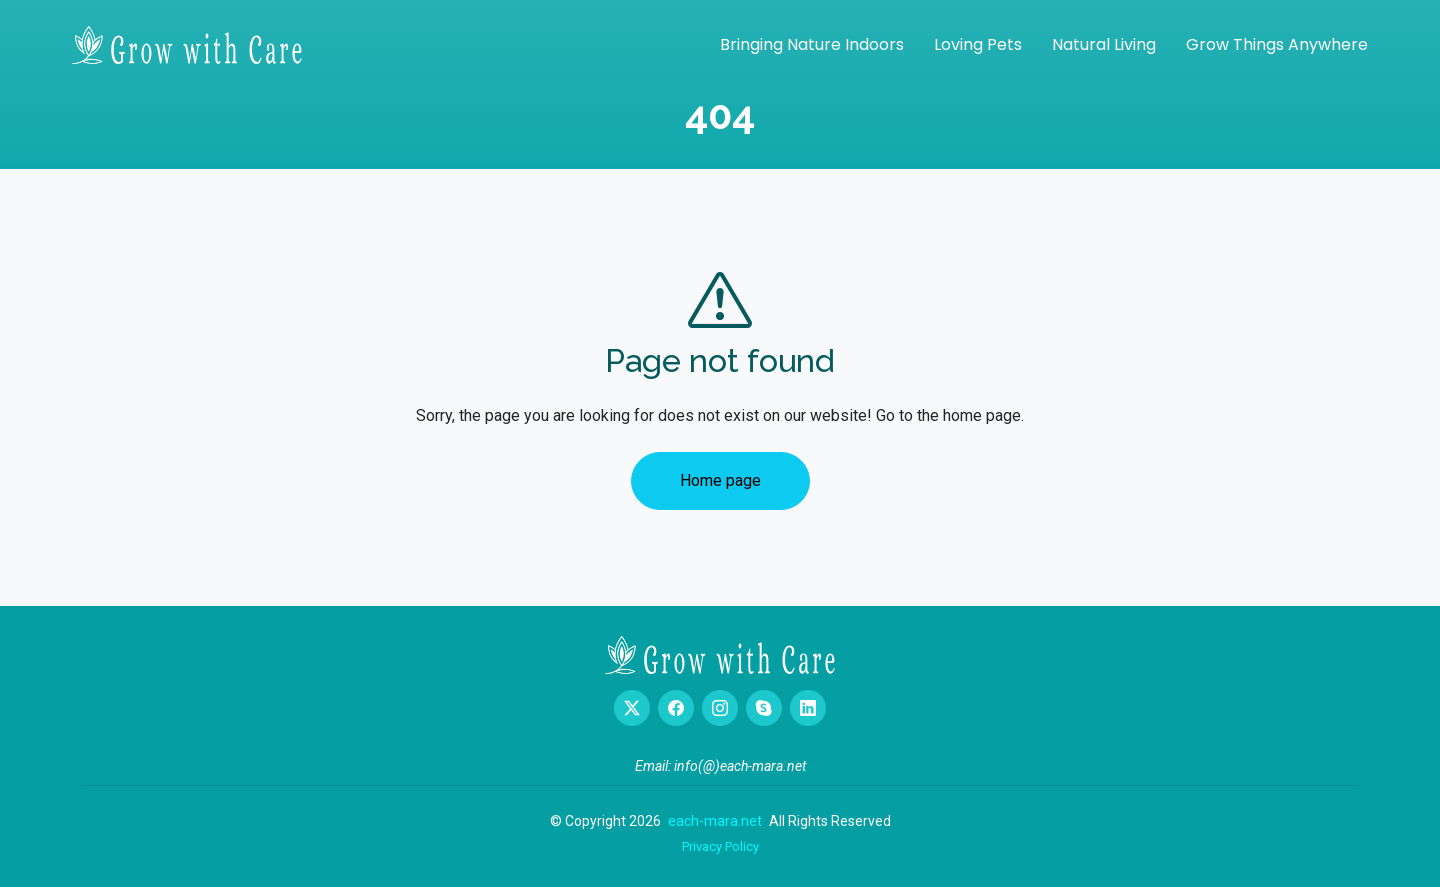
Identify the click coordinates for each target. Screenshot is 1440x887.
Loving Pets (978, 44)
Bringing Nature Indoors (812, 44)
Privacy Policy (720, 846)
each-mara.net (715, 821)
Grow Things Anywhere (1277, 44)
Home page (720, 480)
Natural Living (1104, 44)
